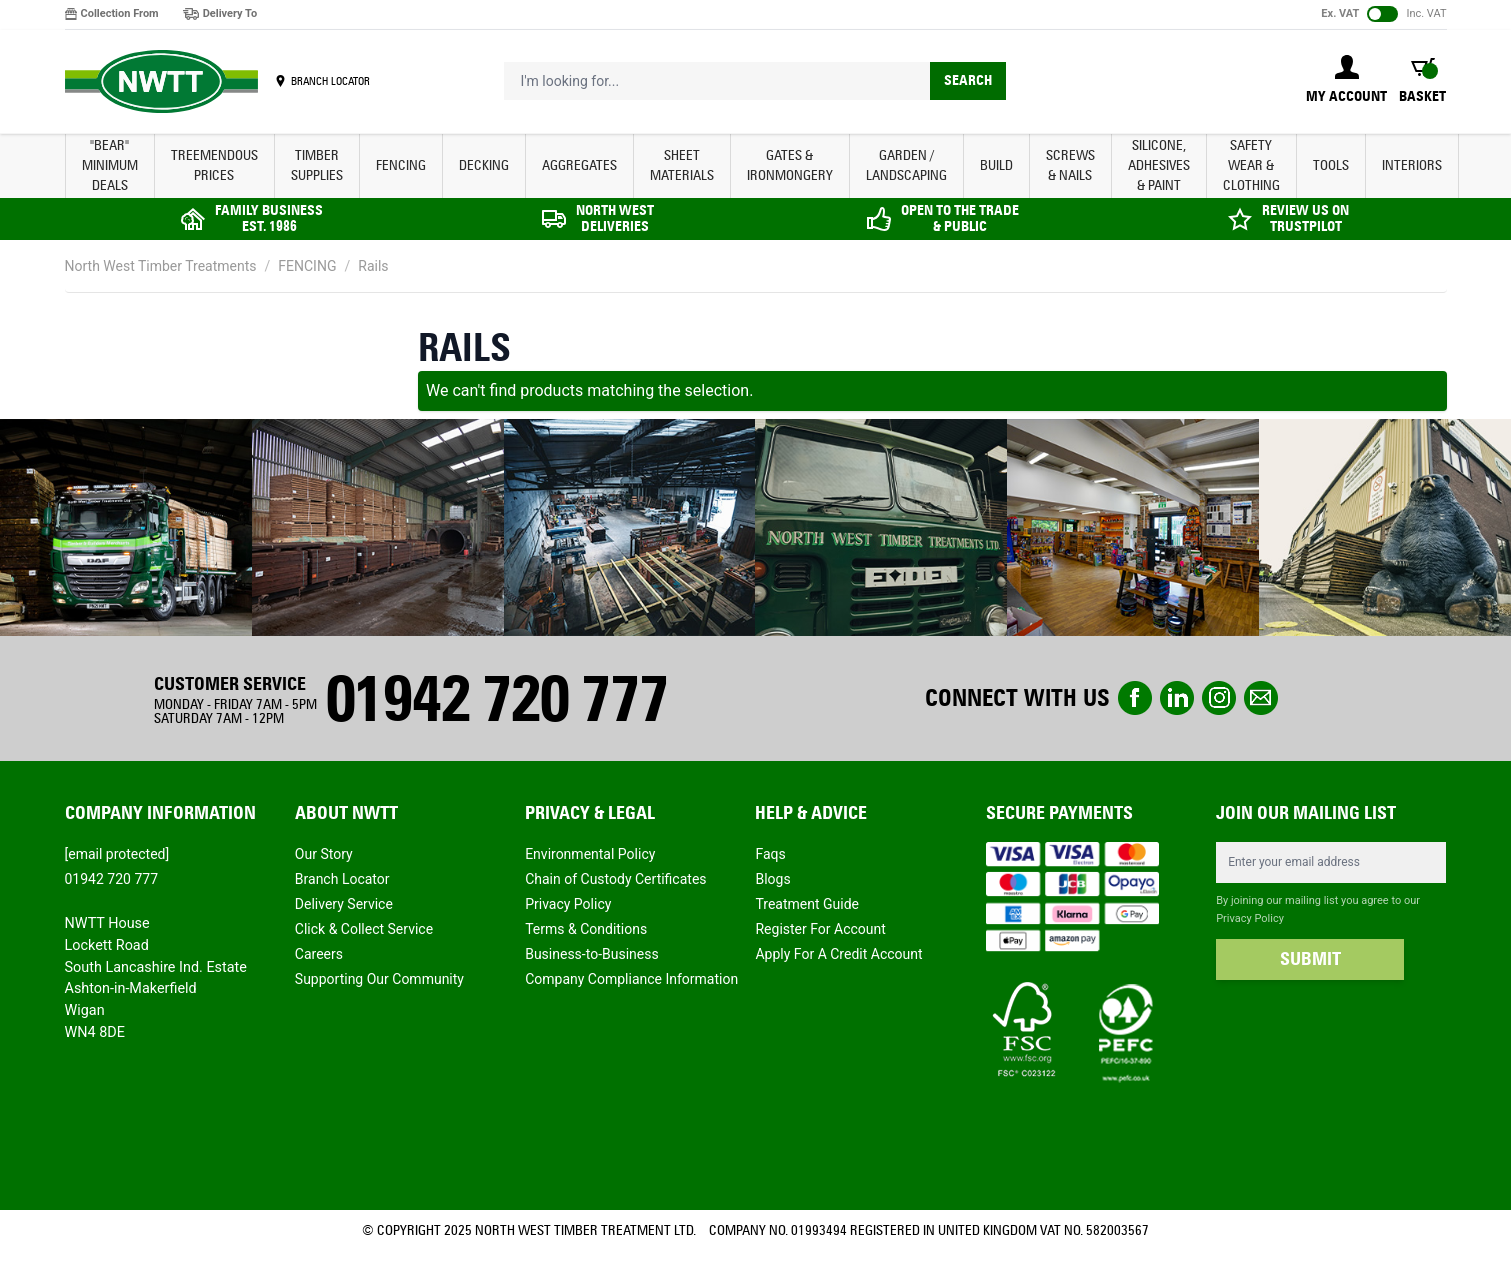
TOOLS (1331, 165)
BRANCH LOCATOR (330, 81)
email (1261, 698)
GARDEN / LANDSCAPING (906, 165)
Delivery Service (344, 904)
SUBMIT (1310, 959)
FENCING (401, 165)
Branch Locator (342, 879)
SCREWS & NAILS (1070, 165)
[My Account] (1346, 81)
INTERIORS (1412, 165)
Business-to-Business (592, 954)
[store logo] (161, 82)
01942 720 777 (496, 698)
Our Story (324, 854)
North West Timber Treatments (161, 266)
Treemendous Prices (214, 165)
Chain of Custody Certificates (615, 879)
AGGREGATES (579, 165)
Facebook (1135, 698)
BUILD (996, 165)
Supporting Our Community (379, 979)
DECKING (484, 165)
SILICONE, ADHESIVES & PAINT (1159, 165)
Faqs (770, 854)
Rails (373, 266)
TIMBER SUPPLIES (317, 165)
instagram (1219, 698)
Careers (319, 954)
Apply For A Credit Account (838, 954)
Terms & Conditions (586, 929)
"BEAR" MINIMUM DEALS (110, 165)
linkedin (1177, 698)
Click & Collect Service (364, 929)
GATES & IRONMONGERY (790, 165)
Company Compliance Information (631, 979)
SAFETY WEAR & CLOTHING (1251, 165)
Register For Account (820, 929)
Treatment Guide (807, 904)
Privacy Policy (568, 904)
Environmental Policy (590, 854)
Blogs (772, 879)
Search (968, 80)
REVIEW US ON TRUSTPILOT (1305, 218)
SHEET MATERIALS (682, 165)
